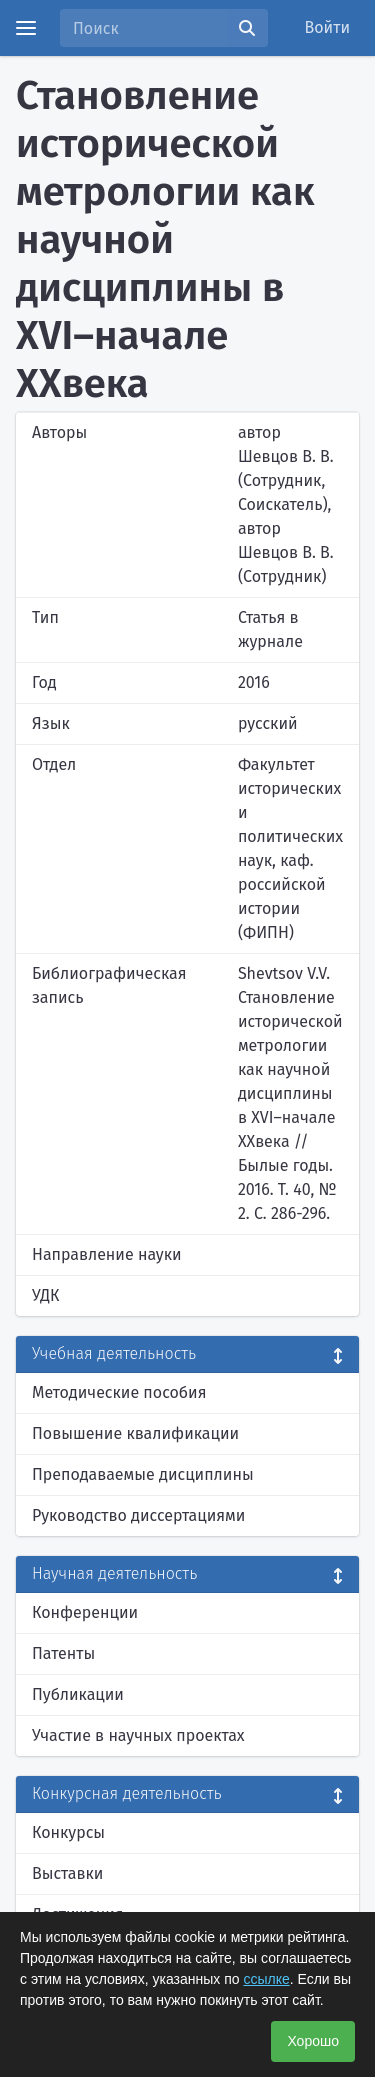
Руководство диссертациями (138, 1515)
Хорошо (313, 2041)
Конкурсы (68, 1832)
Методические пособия (119, 1392)
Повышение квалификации (135, 1433)
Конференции (85, 1612)
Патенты (63, 1653)
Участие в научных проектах (138, 1735)
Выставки (67, 1873)
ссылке (266, 1979)
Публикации (78, 1694)
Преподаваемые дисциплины (143, 1474)
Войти (328, 27)
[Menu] (26, 28)
